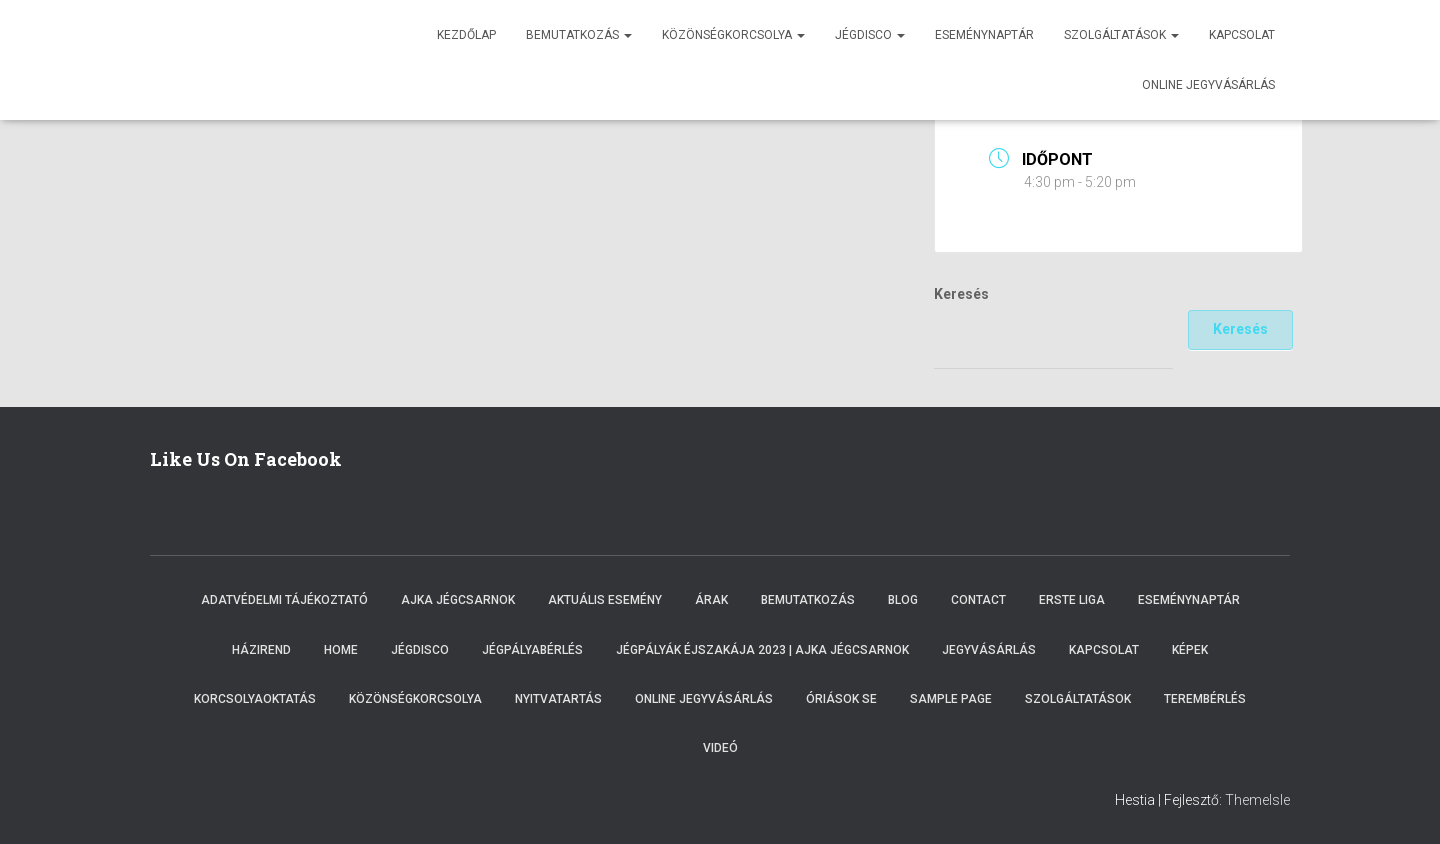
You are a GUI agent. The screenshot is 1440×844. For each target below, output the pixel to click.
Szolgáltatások (1121, 35)
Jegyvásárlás (989, 650)
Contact (978, 600)
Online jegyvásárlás (1208, 85)
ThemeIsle (1257, 800)
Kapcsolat (1242, 35)
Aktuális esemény (605, 600)
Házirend (261, 650)
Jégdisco (870, 35)
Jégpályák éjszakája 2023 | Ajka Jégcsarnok (762, 650)
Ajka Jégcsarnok (458, 600)
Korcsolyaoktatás (255, 699)
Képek (1190, 650)
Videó (720, 748)
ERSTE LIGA (1072, 600)
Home (341, 650)
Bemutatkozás (579, 35)
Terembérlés (1205, 699)
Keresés (961, 294)
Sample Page (951, 699)
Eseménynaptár (984, 35)
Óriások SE (841, 699)
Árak (711, 600)
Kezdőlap (466, 35)
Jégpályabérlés (532, 650)
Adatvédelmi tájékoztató (284, 600)
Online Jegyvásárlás (704, 699)
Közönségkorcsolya (733, 35)
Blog (903, 600)
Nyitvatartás (558, 699)
